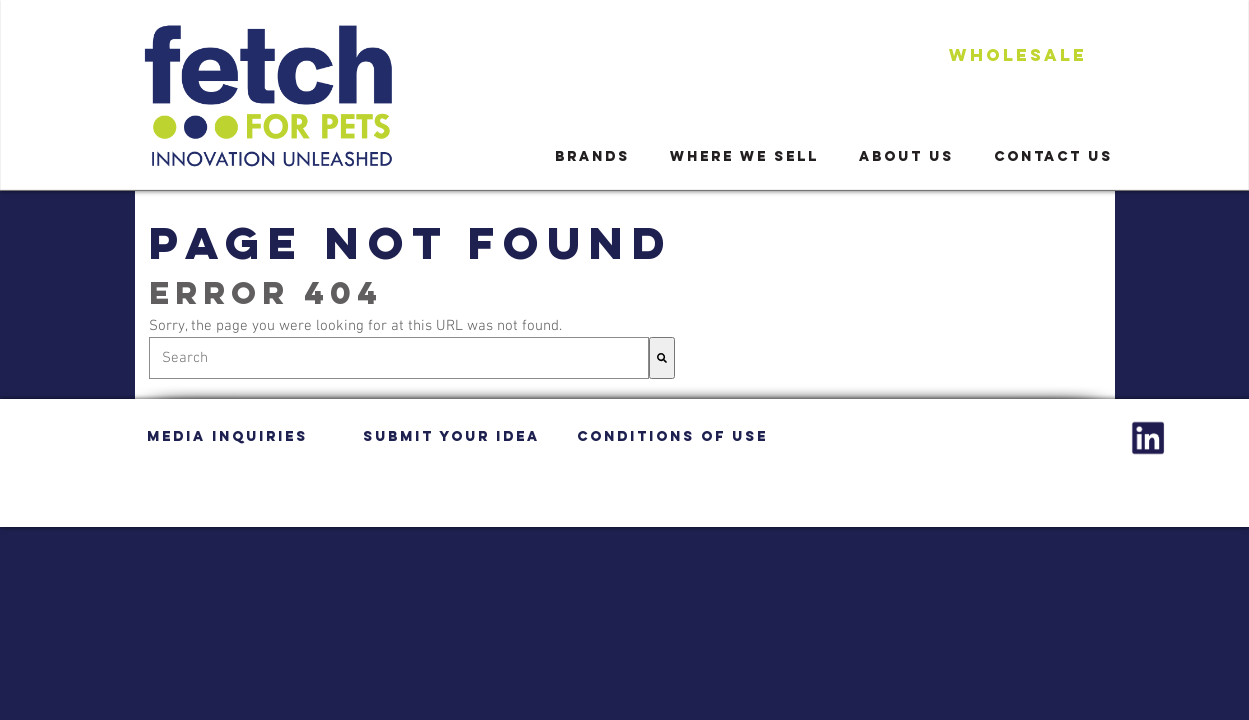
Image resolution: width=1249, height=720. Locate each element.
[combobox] (399, 358)
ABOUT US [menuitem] (906, 156)
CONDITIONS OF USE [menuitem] (672, 436)
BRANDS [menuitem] (592, 156)
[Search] (662, 358)
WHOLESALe (1018, 55)
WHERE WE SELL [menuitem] (744, 156)
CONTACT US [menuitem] (1053, 156)
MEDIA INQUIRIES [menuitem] (227, 436)
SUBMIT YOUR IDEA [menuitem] (451, 436)
